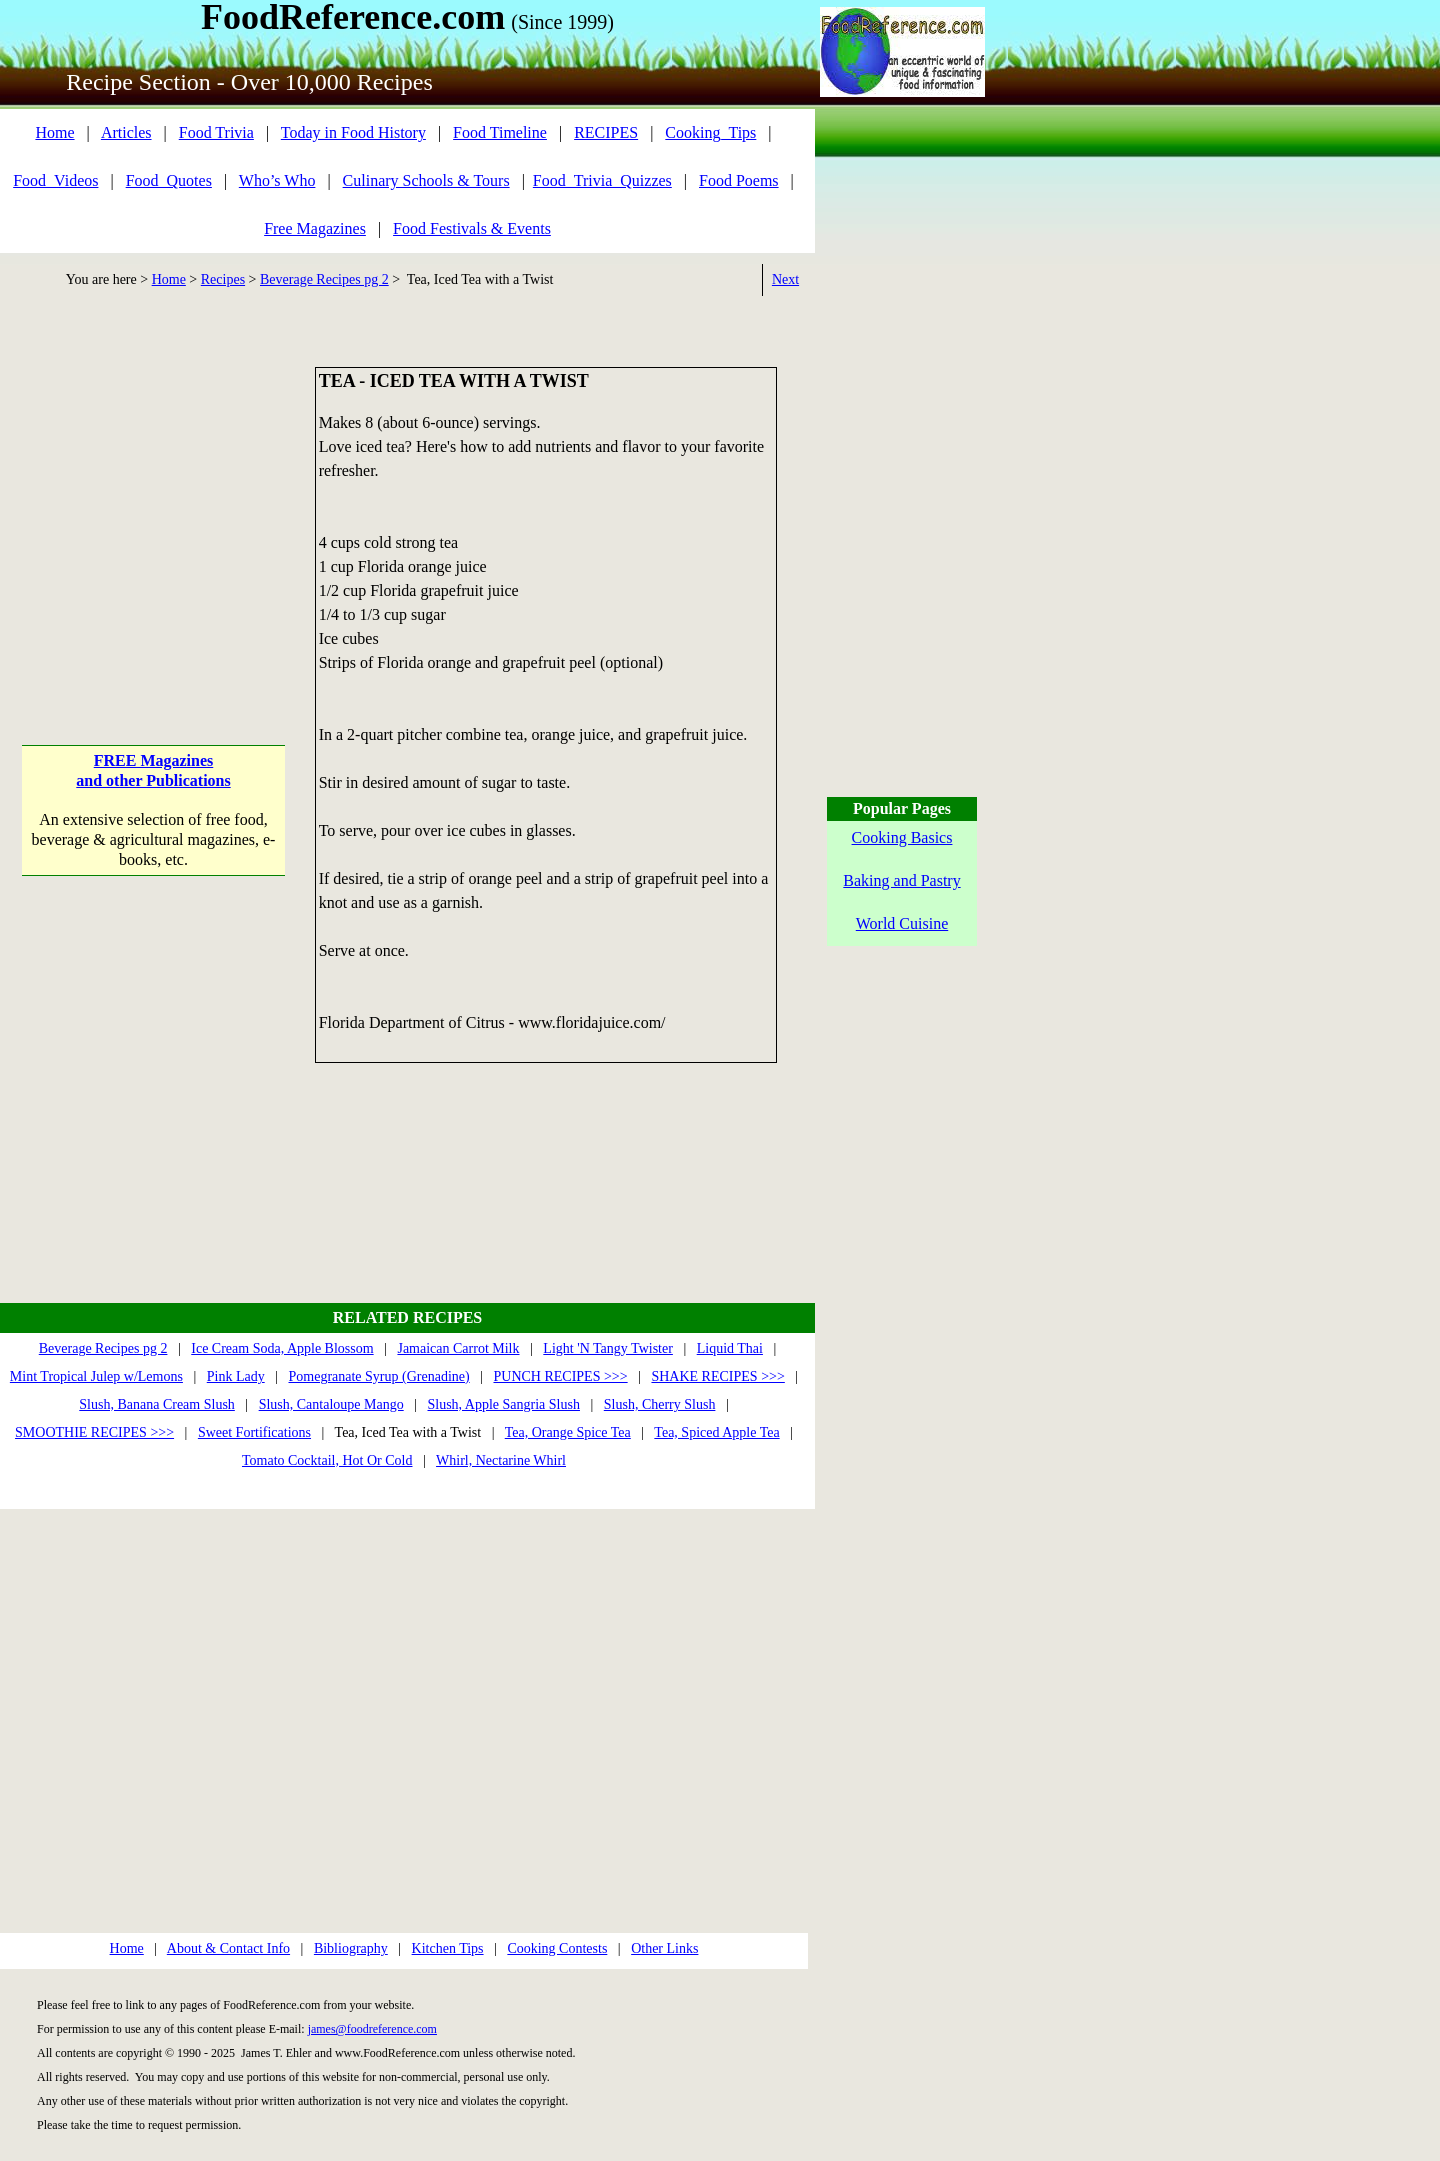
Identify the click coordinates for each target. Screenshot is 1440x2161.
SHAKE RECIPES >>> (717, 1376)
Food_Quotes (169, 180)
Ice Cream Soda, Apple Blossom (282, 1348)
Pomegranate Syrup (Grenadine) (379, 1376)
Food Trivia (216, 132)
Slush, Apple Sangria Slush (504, 1404)
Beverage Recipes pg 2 (324, 279)
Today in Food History (353, 132)
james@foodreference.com (372, 2029)
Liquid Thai (730, 1348)
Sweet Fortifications (254, 1432)
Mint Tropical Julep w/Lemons (96, 1376)
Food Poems (739, 180)
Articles (126, 132)
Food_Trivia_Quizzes (602, 180)
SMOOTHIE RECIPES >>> (94, 1432)
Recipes (223, 279)
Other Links (664, 1948)
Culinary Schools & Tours (426, 180)
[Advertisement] (153, 492)
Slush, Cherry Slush (660, 1404)
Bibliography (351, 1948)
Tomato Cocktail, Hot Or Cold (327, 1460)
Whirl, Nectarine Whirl (501, 1460)
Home (54, 132)
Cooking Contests (557, 1948)
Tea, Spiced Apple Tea (716, 1432)
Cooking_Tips (710, 132)
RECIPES (606, 132)
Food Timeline (500, 132)
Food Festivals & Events (472, 228)
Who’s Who (277, 180)
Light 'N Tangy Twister (608, 1348)
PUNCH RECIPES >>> (560, 1376)
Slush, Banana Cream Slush (157, 1404)
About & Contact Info (228, 1948)
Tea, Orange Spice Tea (568, 1432)
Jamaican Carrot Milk (458, 1348)
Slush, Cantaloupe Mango (331, 1404)
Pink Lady (236, 1376)
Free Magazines (315, 228)
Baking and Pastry (901, 880)
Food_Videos (55, 180)
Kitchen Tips (448, 1948)
